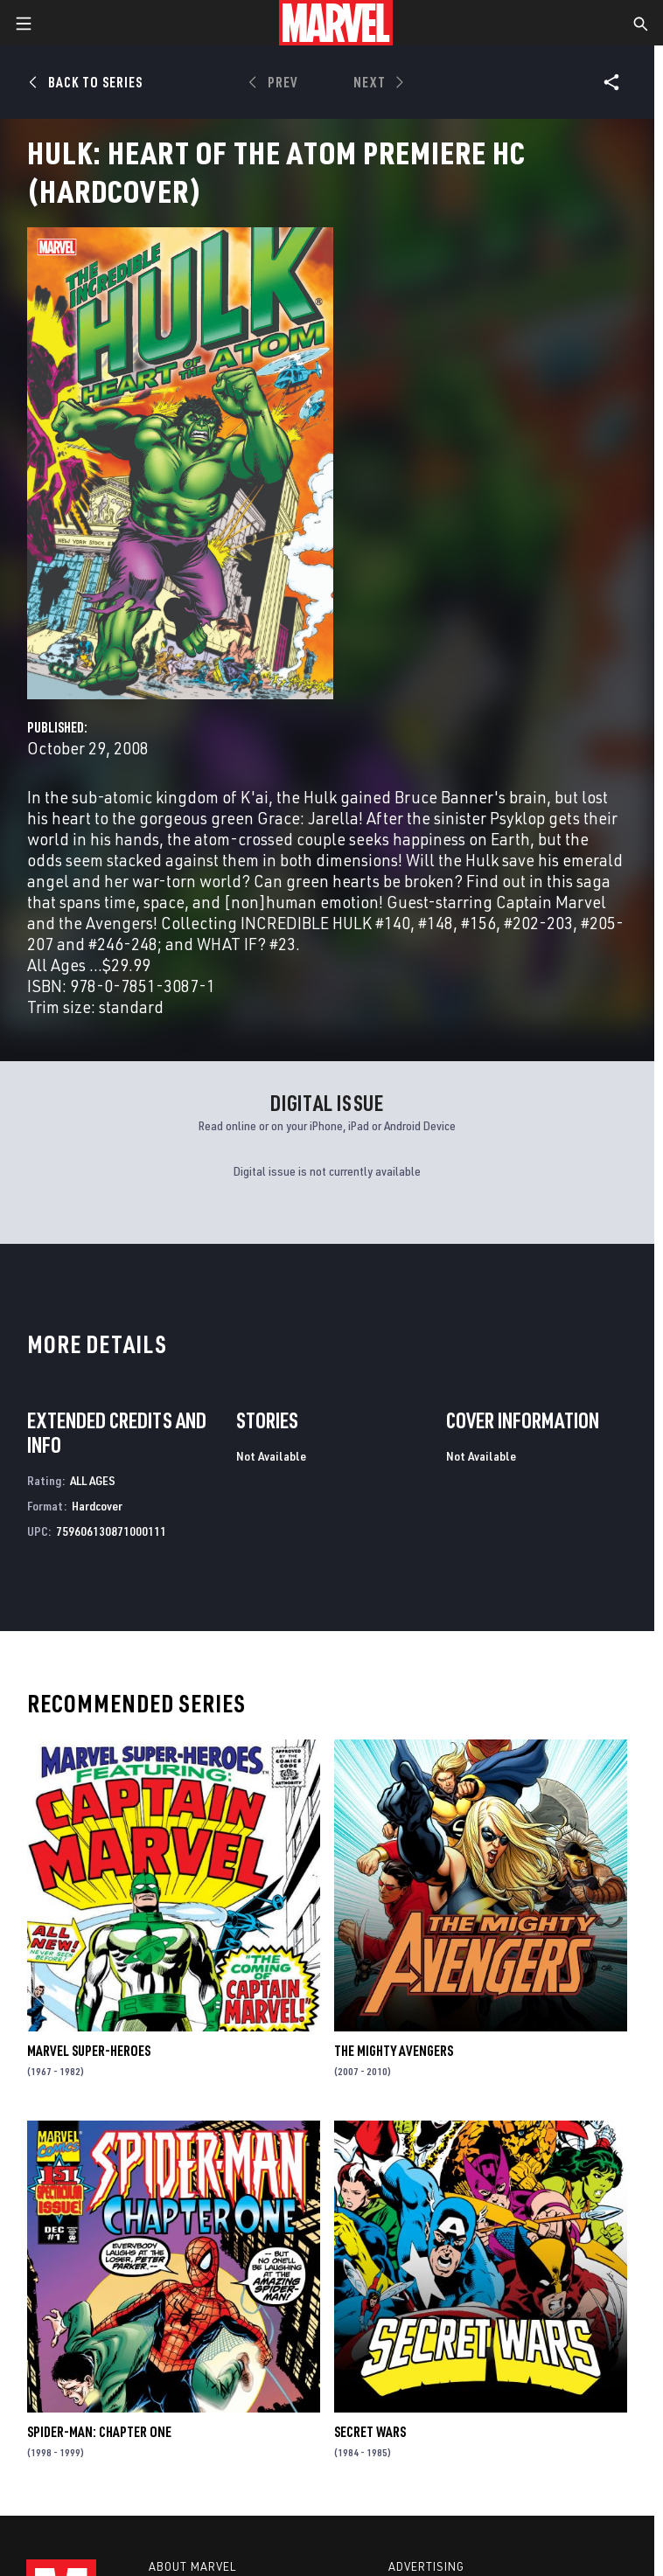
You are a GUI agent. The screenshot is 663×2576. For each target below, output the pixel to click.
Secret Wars (370, 2432)
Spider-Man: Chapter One (99, 2432)
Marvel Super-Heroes (88, 2050)
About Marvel (192, 2566)
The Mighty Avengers (393, 2050)
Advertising (426, 2566)
